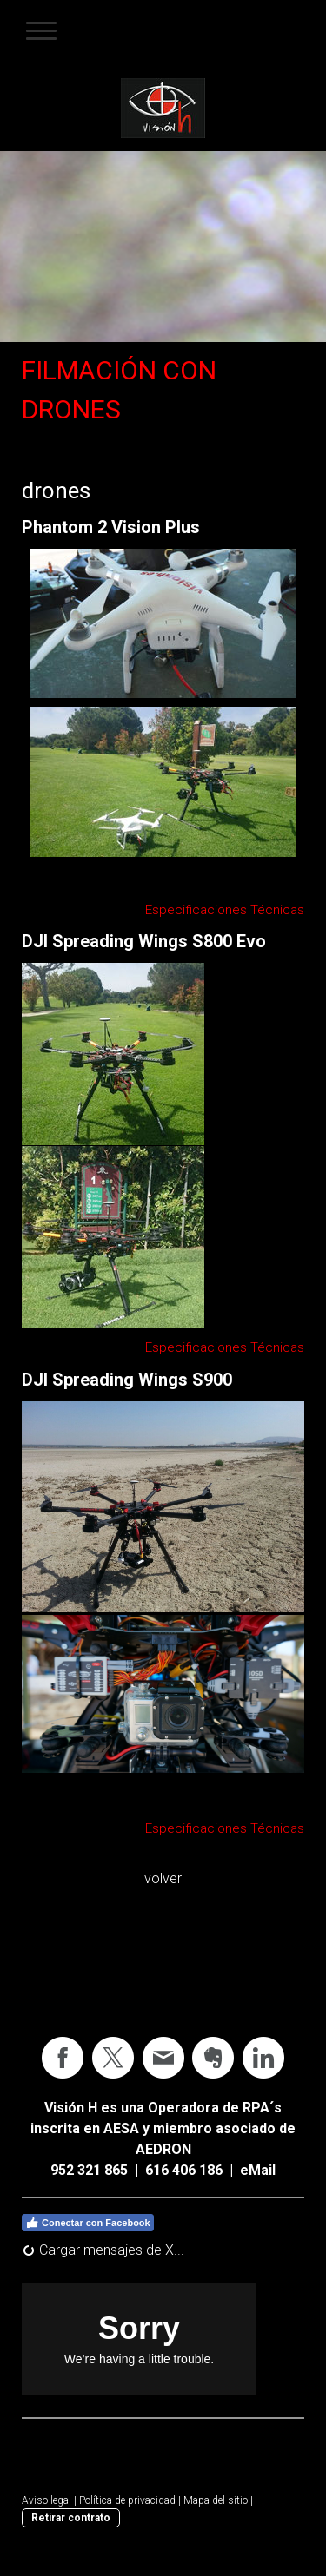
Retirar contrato (70, 2518)
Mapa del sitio (215, 2500)
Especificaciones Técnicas (224, 910)
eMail (258, 2170)
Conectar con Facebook (87, 2223)
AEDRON (163, 2149)
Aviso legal (46, 2500)
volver (163, 1878)
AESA (121, 2128)
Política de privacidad (127, 2500)
